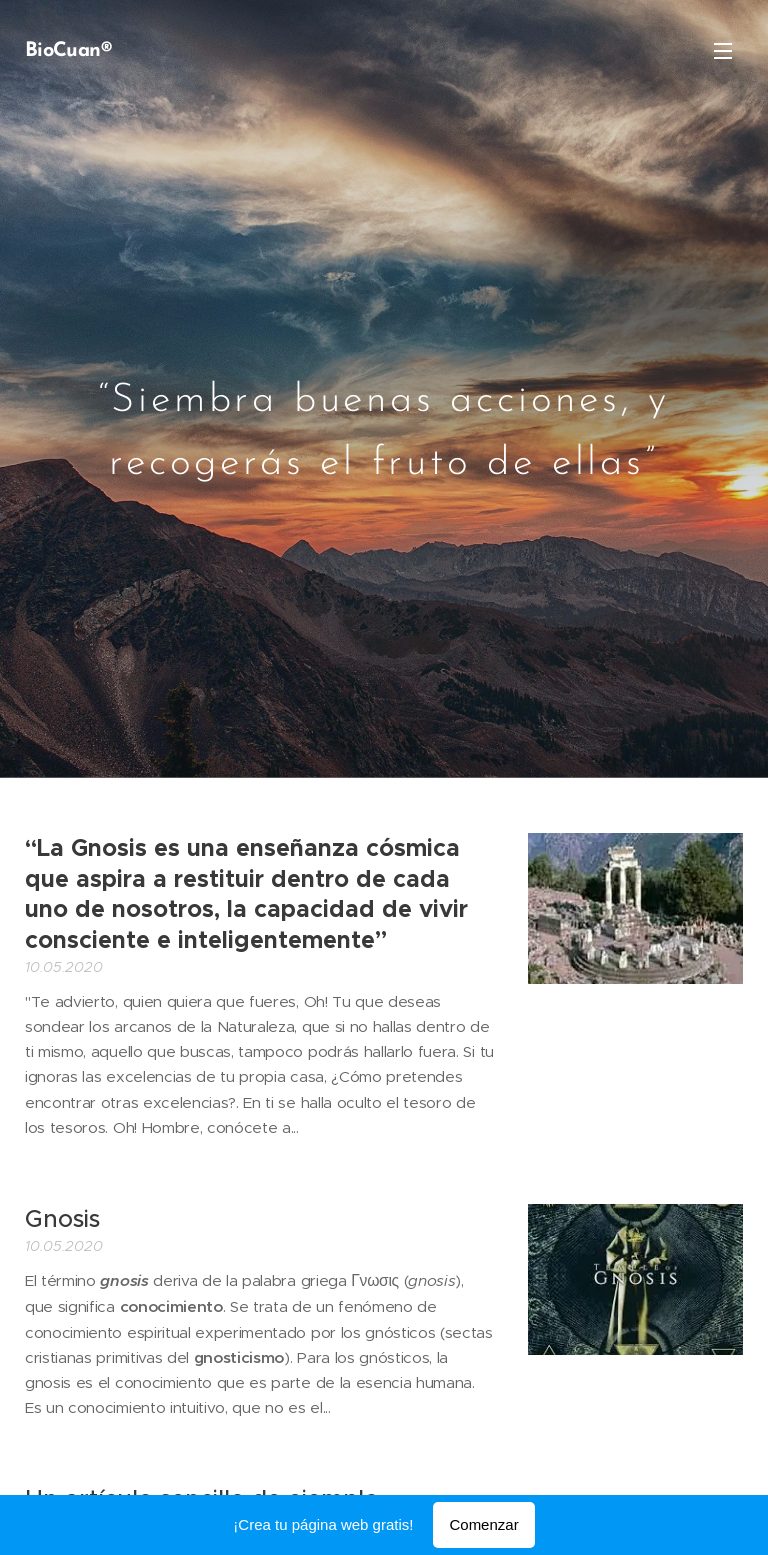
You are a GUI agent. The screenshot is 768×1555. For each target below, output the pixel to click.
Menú (723, 51)
